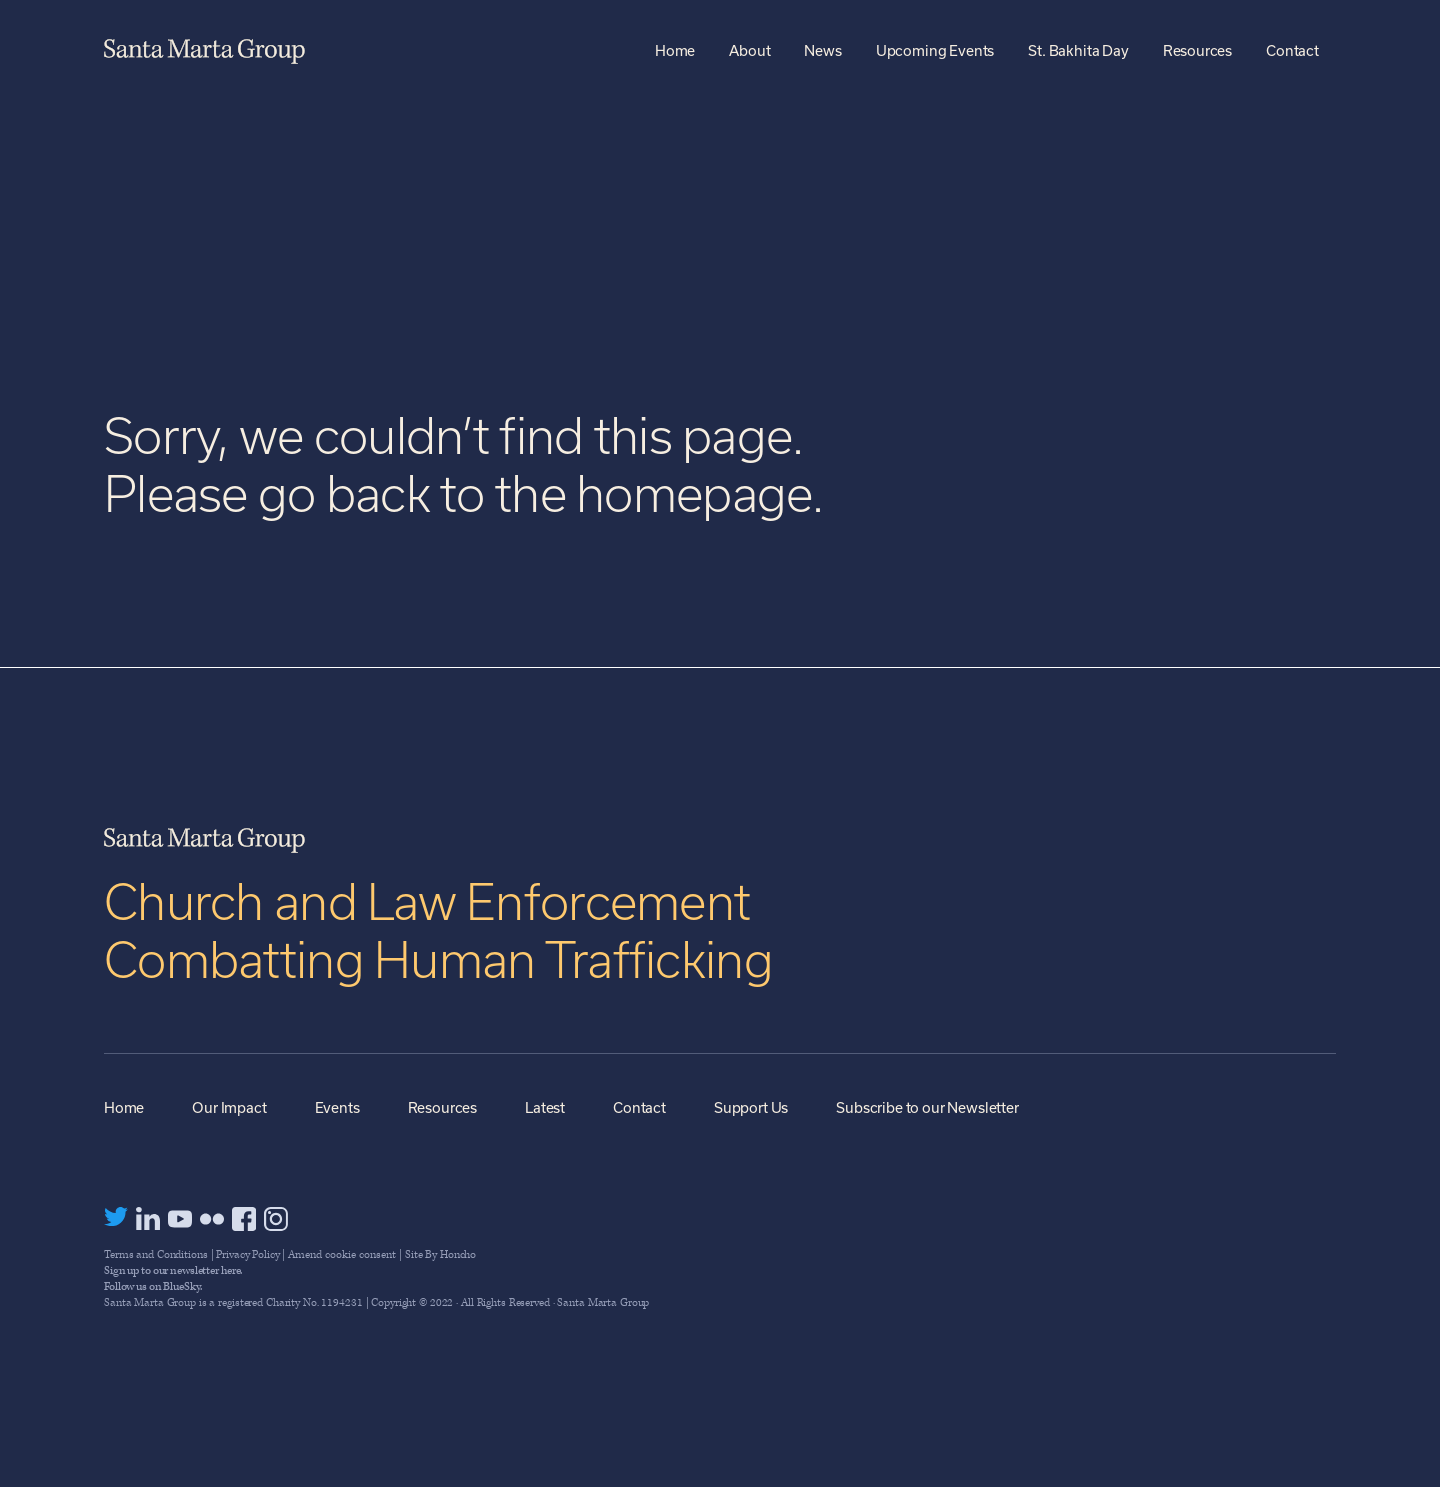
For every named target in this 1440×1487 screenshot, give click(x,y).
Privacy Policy (247, 1254)
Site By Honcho (440, 1254)
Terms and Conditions (156, 1254)
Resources (443, 1107)
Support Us (751, 1107)
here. (231, 1270)
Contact (639, 1107)
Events (337, 1107)
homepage (694, 494)
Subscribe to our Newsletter (927, 1107)
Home (124, 1107)
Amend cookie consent (342, 1254)
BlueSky (181, 1286)
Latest (545, 1107)
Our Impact (229, 1107)
